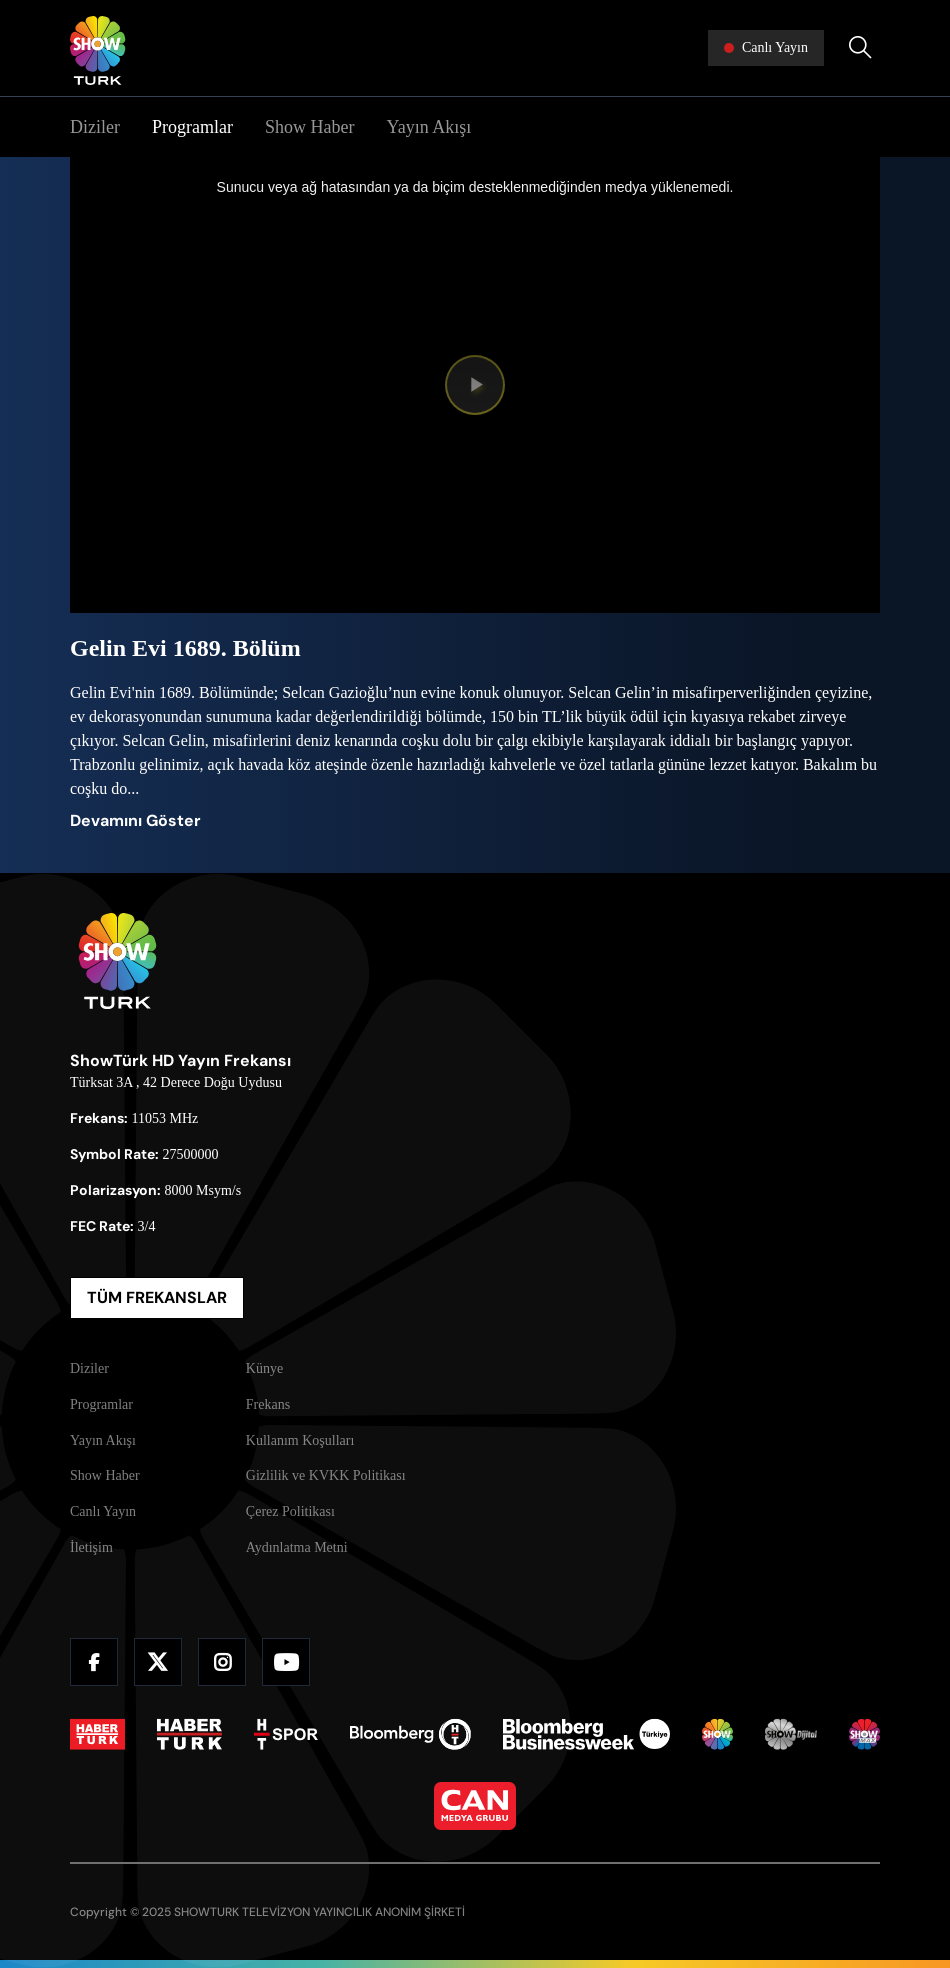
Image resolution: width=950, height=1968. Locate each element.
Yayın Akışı (428, 127)
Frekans (268, 1404)
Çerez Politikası (290, 1511)
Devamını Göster (135, 820)
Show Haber (309, 127)
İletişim (91, 1547)
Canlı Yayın (103, 1511)
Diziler (95, 127)
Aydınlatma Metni (297, 1547)
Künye (264, 1368)
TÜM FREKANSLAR (157, 1297)
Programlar (192, 127)
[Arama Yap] (860, 48)
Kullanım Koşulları (300, 1440)
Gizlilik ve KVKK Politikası (326, 1475)
